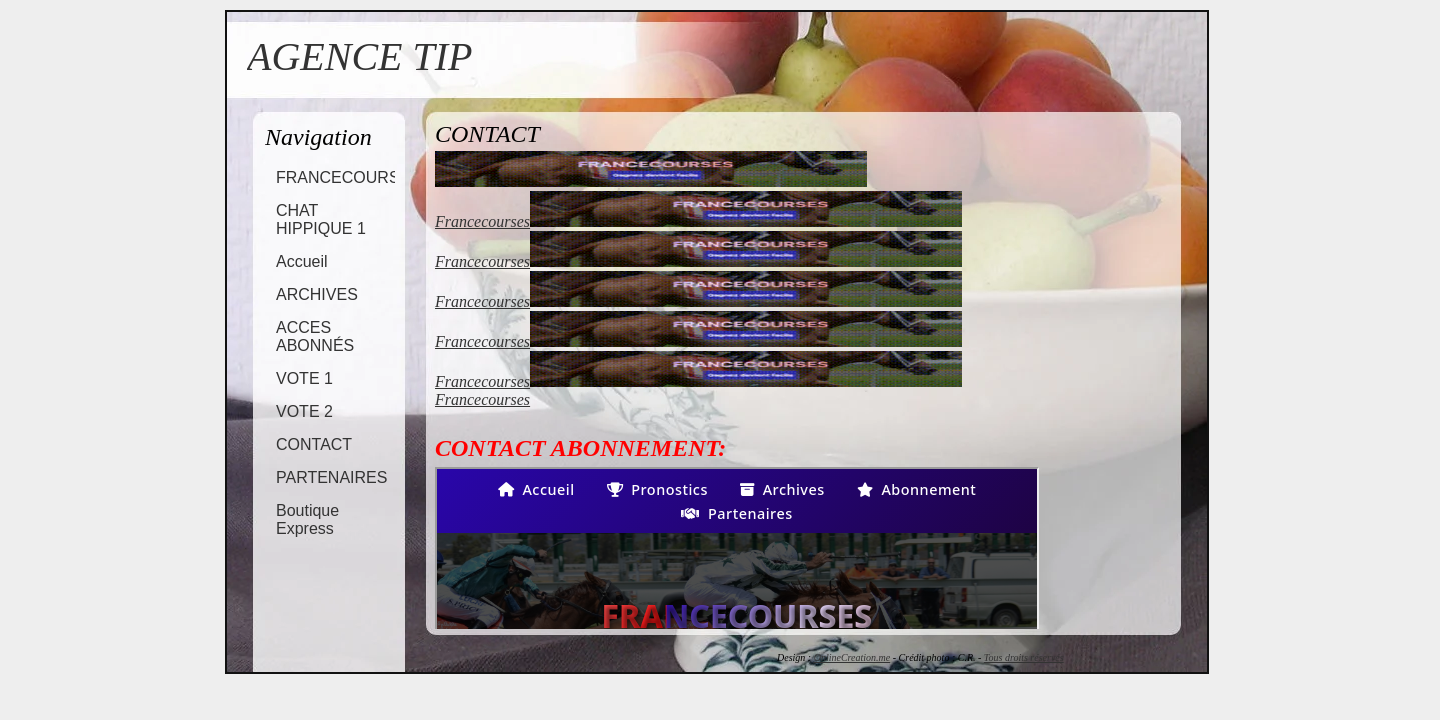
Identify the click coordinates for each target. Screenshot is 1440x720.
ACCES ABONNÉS (315, 336)
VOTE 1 (304, 378)
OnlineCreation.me (852, 657)
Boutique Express (307, 519)
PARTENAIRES (331, 477)
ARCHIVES (317, 294)
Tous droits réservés (1024, 657)
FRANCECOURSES (348, 177)
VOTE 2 (304, 411)
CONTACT (314, 444)
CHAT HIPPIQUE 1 (321, 219)
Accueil (302, 261)
